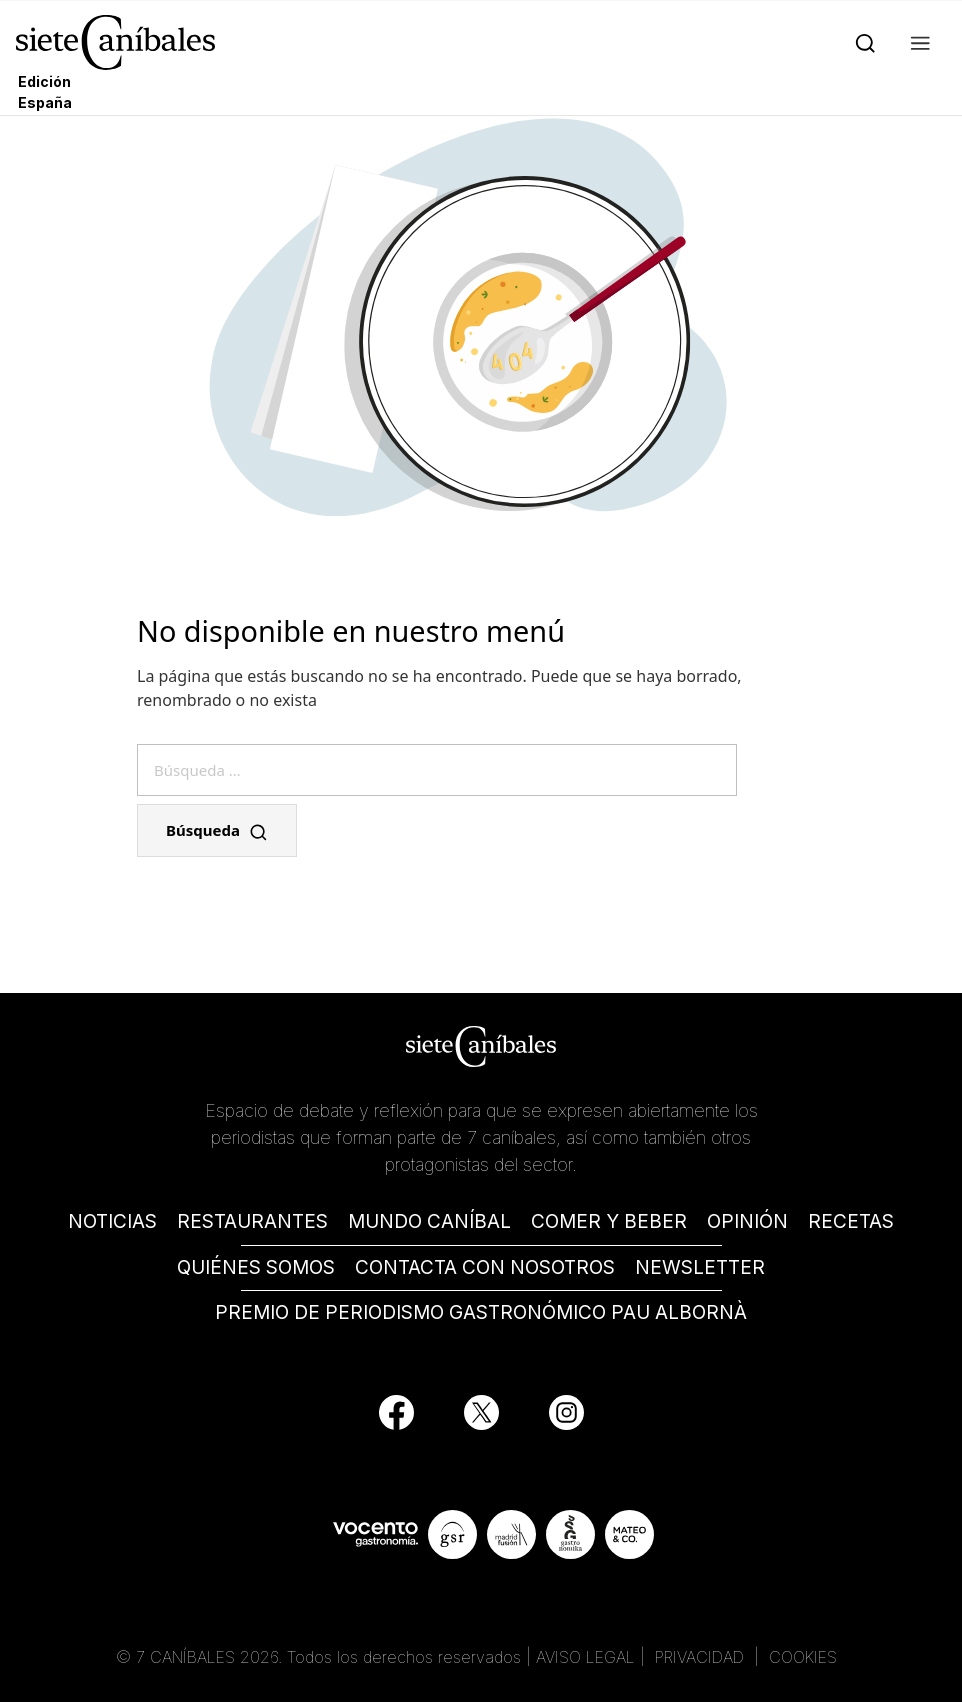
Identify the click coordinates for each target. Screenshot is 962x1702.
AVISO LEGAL (585, 1657)
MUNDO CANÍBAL (429, 1221)
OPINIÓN (747, 1221)
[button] (916, 42)
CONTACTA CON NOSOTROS (485, 1267)
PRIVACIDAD (702, 1657)
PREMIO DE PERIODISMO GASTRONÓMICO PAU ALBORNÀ (481, 1312)
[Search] (861, 42)
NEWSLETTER (700, 1267)
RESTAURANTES (252, 1221)
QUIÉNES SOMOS (256, 1267)
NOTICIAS (112, 1221)
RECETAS (851, 1221)
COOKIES (803, 1657)
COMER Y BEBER (609, 1221)
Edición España (45, 92)
